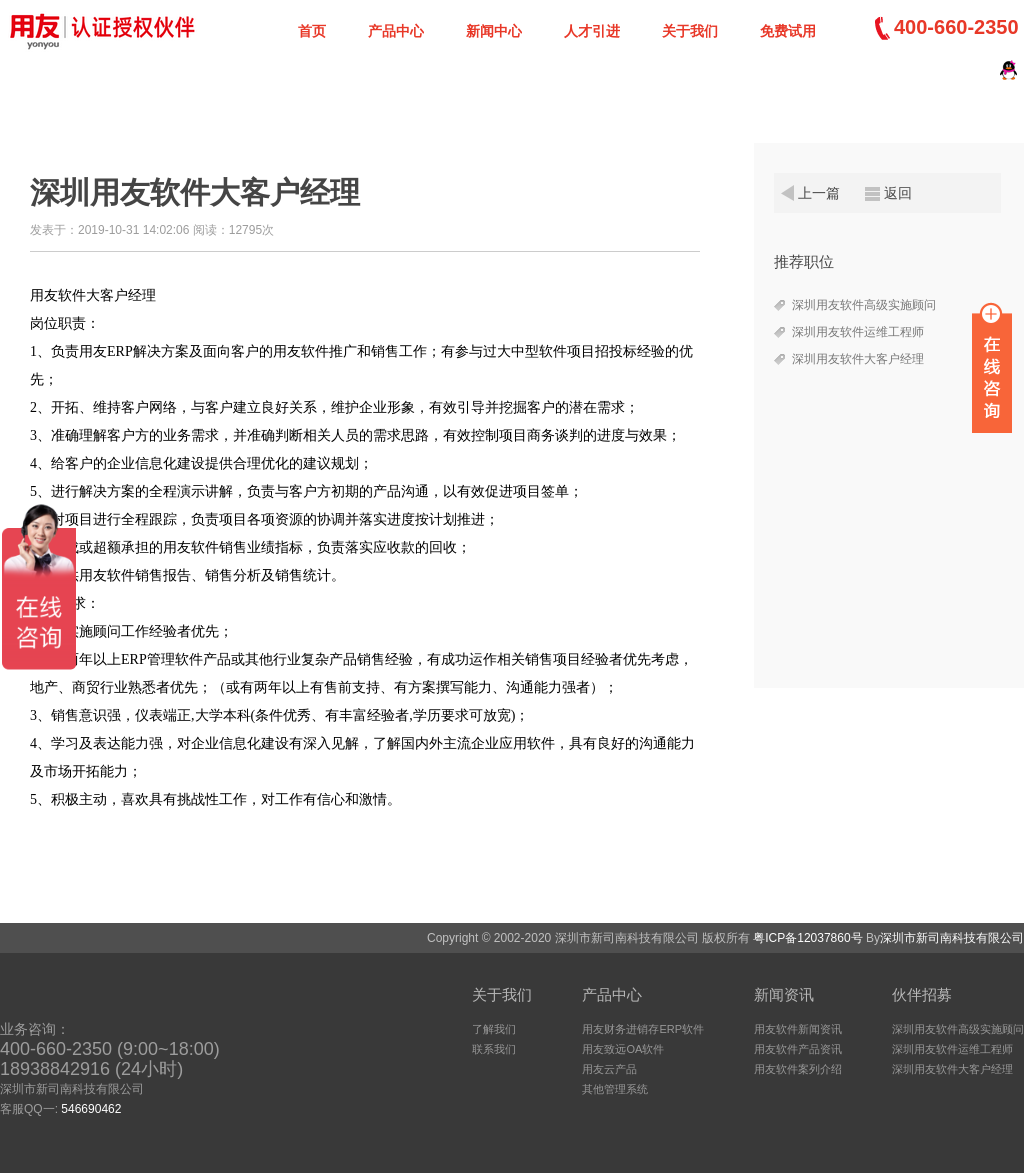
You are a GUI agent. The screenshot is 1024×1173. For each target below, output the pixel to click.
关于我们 (690, 31)
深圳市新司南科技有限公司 (952, 938)
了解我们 (494, 1029)
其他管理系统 (615, 1089)
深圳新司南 (100, 30)
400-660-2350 (956, 27)
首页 (312, 31)
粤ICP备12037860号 (807, 938)
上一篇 (819, 193)
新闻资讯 (784, 994)
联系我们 (494, 1049)
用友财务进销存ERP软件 (643, 1029)
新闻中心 (494, 31)
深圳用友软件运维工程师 (858, 332)
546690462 (91, 1109)
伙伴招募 (922, 994)
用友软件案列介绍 (798, 1069)
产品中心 (396, 31)
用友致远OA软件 (623, 1049)
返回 (898, 193)
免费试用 (788, 31)
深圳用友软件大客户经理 (858, 359)
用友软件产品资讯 (798, 1049)
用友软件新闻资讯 (798, 1029)
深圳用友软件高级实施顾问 (864, 305)
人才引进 (592, 31)
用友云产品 (609, 1069)
